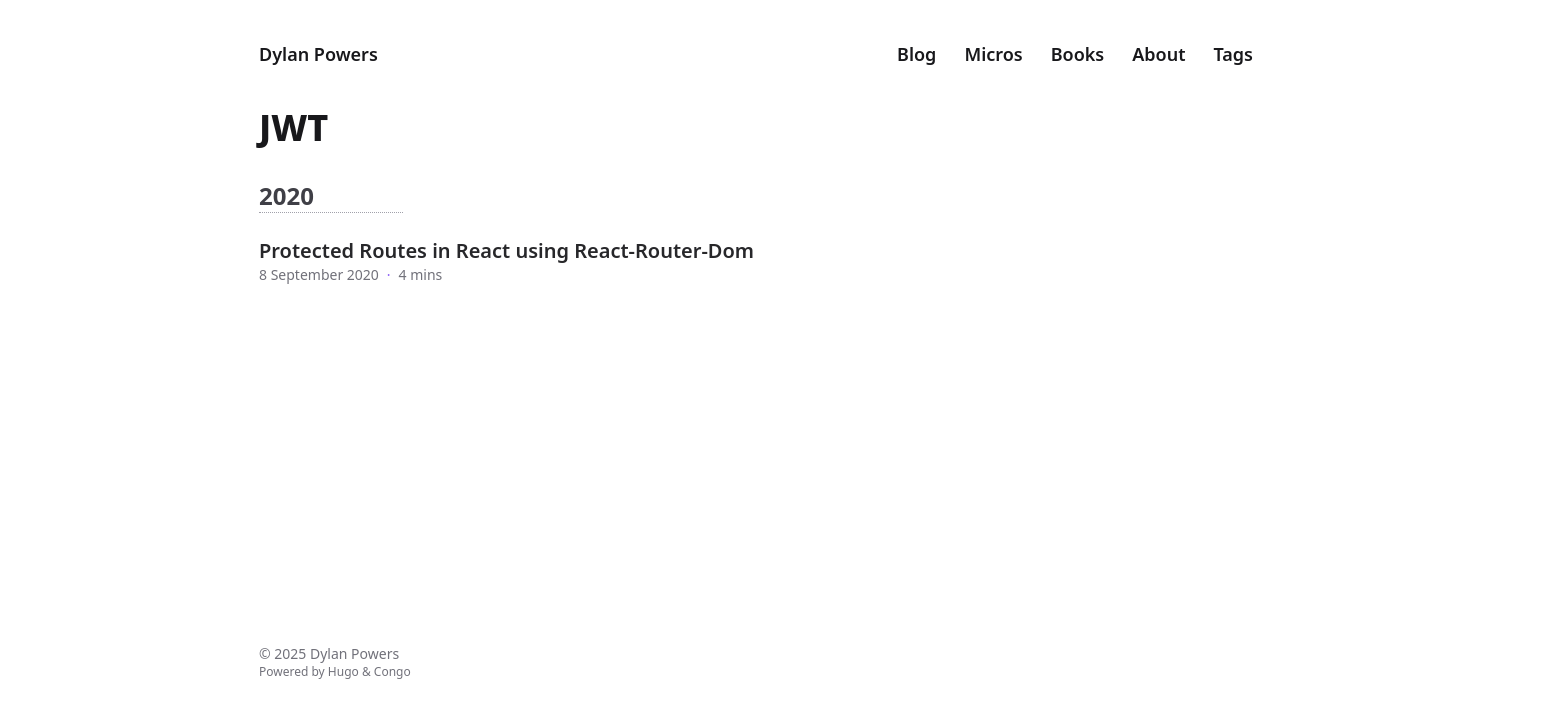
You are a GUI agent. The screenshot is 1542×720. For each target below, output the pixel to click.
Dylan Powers (318, 54)
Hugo (343, 671)
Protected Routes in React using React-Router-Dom (506, 250)
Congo (392, 671)
